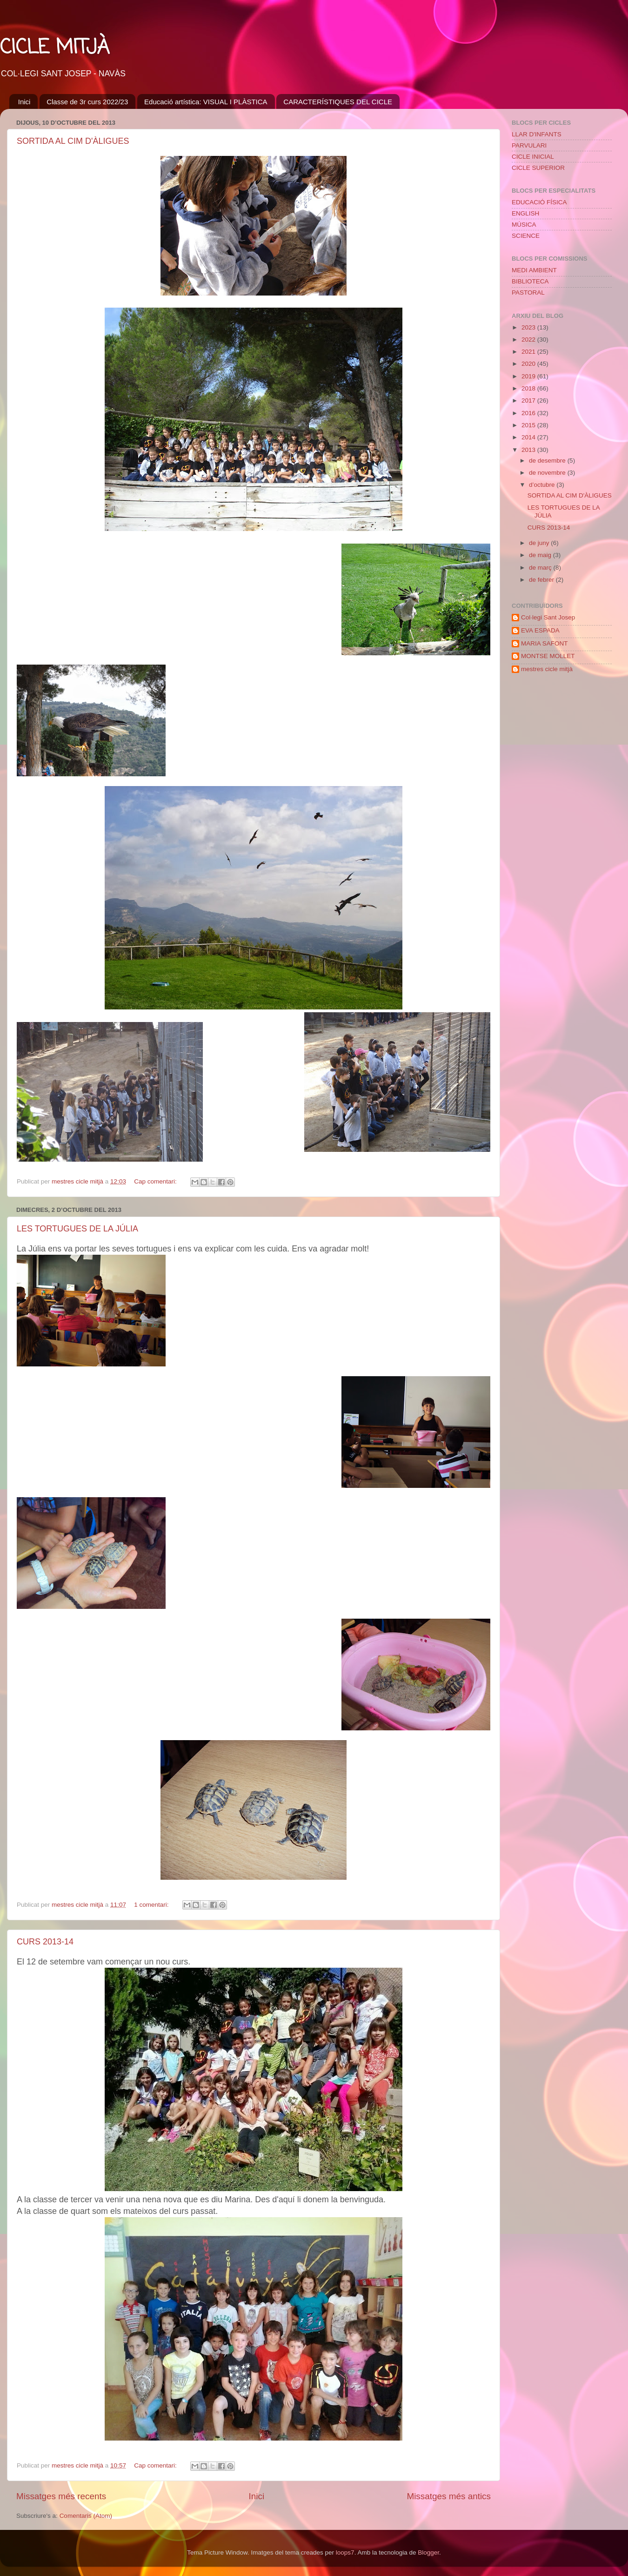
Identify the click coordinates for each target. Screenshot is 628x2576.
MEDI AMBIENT (534, 270)
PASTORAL (528, 292)
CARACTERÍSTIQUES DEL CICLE (337, 102)
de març (541, 567)
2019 (529, 376)
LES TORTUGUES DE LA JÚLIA (77, 1228)
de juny (540, 542)
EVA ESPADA (540, 630)
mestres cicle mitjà (547, 669)
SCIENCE (526, 235)
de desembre (548, 460)
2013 (529, 449)
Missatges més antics (449, 2496)
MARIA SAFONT (544, 643)
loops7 (345, 2552)
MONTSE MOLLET (548, 655)
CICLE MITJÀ (54, 48)
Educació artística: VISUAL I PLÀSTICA (205, 102)
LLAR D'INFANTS (536, 134)
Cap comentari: (156, 1181)
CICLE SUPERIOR (538, 167)
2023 (529, 327)
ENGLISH (525, 213)
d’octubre (542, 484)
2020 (529, 363)
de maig (541, 555)
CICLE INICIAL (533, 156)
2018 (529, 388)
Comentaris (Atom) (86, 2515)
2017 (529, 400)
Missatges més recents (61, 2496)
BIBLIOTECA (530, 281)
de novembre (548, 472)
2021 (529, 351)
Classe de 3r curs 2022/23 (87, 102)
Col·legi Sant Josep (548, 617)
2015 (529, 425)
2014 (529, 437)
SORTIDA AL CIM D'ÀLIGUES (73, 141)
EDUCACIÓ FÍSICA (539, 202)
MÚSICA (524, 224)
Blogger (428, 2552)
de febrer (542, 579)
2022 (529, 339)
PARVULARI (529, 145)
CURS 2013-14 (45, 1941)
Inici (24, 102)
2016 (529, 413)
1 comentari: (152, 1904)
